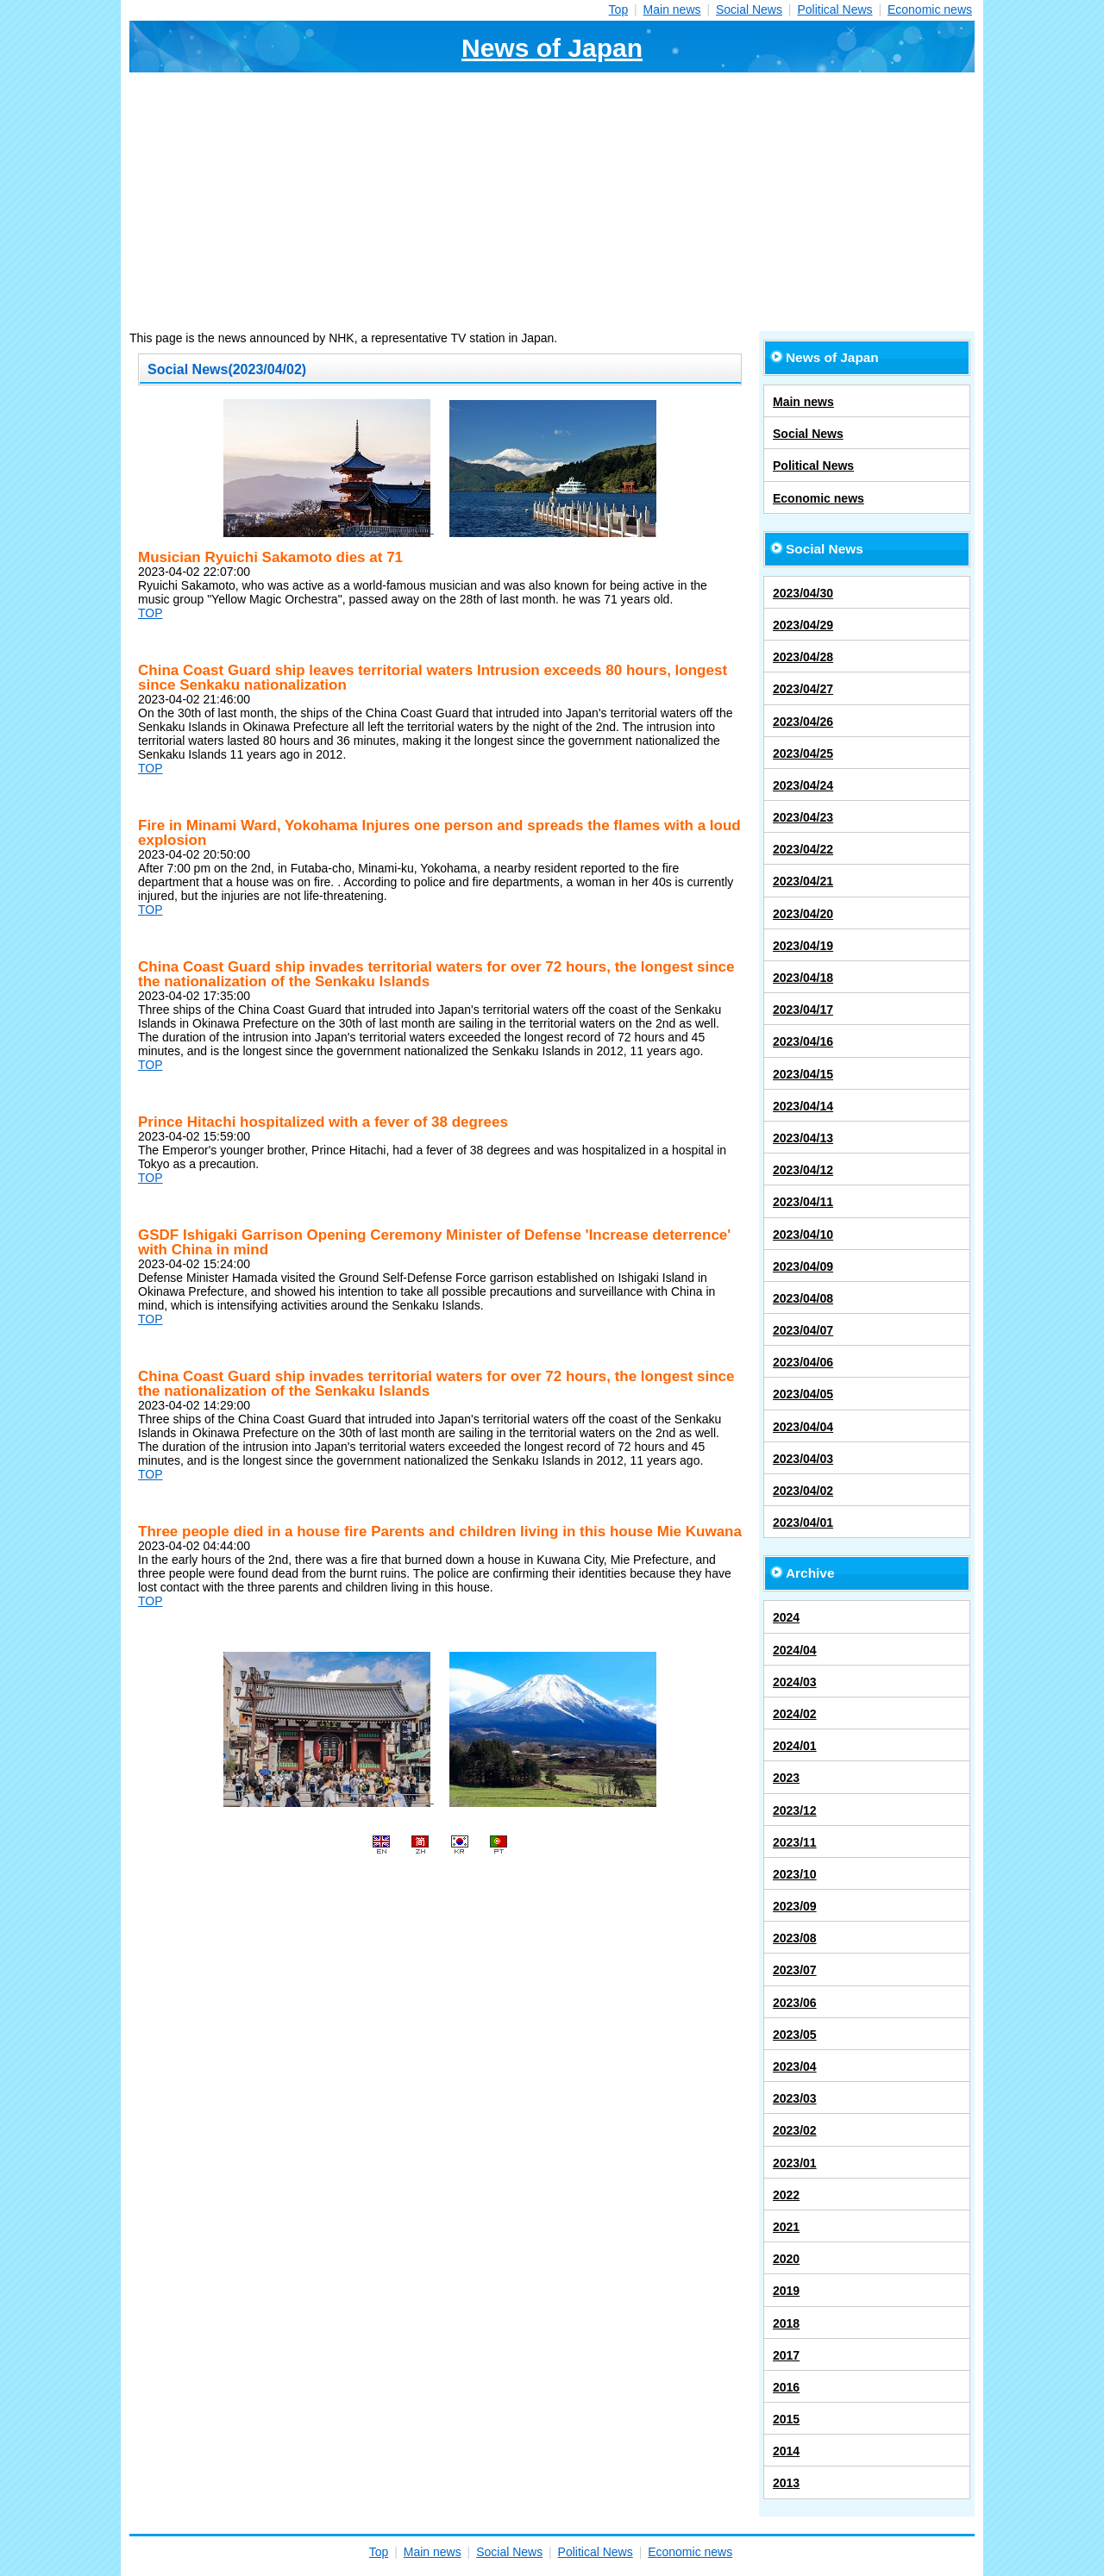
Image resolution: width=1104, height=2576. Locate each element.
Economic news (930, 9)
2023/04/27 (803, 689)
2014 (786, 2451)
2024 (786, 1617)
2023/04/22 (803, 849)
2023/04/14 (803, 1106)
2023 (786, 1778)
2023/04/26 (803, 721)
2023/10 (795, 1874)
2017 (786, 2355)
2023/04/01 (803, 1522)
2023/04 (795, 2066)
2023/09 (795, 1906)
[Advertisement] (552, 201)
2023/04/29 (803, 625)
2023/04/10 (803, 1234)
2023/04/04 (803, 1427)
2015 (786, 2419)
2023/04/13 (803, 1138)
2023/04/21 (803, 881)
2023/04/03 (803, 1459)
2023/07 (795, 1970)
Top (619, 9)
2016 (786, 2387)
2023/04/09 (803, 1266)
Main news (672, 9)
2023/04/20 (803, 914)
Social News (749, 9)
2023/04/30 (803, 593)
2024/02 (795, 1714)
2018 (786, 2323)
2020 (786, 2259)
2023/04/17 (803, 1009)
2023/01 (795, 2163)
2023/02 (795, 2130)
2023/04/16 (803, 1041)
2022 (786, 2195)
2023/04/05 (803, 1394)
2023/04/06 (803, 1362)
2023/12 (795, 1810)
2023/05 (795, 2034)
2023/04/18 (803, 978)
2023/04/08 (803, 1298)
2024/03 (795, 1682)
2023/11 (795, 1842)
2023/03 (795, 2098)
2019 (786, 2291)
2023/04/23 (803, 817)
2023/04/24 (803, 785)
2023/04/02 (803, 1490)
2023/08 (795, 1938)
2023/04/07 (803, 1330)
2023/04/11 (803, 1202)
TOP (150, 613)
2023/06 (795, 2003)
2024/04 (795, 1650)
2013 (786, 2483)
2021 (786, 2227)
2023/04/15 (803, 1074)
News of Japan (552, 48)
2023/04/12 (803, 1170)
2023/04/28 (803, 657)
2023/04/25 (803, 753)
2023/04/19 (803, 946)
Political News (834, 9)
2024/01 (795, 1746)
